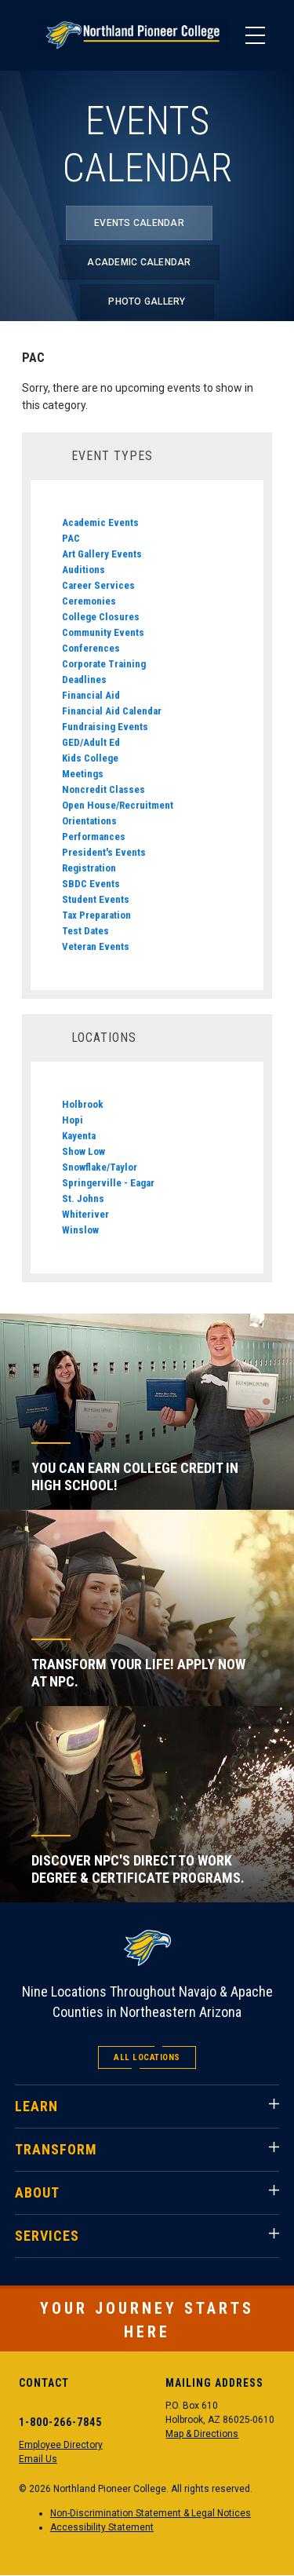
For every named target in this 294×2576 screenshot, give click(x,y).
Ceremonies (89, 601)
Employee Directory (61, 2444)
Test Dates (85, 931)
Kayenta (79, 1136)
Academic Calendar (139, 262)
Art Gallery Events (102, 554)
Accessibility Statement (102, 2527)
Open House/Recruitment (117, 805)
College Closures (101, 617)
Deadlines (84, 679)
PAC (71, 538)
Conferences (91, 648)
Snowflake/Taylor (99, 1167)
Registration (89, 868)
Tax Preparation (96, 915)
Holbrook (82, 1104)
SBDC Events (91, 884)
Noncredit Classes (103, 789)
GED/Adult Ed (91, 742)
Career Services (98, 585)
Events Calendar (139, 222)
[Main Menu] (255, 35)
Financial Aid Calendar (112, 711)
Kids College (90, 758)
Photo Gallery (146, 301)
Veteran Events (95, 946)
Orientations (89, 821)
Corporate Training (104, 664)
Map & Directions (201, 2433)
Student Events (95, 899)
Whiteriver (85, 1214)
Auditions (83, 569)
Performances (93, 836)
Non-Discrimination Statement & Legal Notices (150, 2513)
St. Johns (83, 1198)
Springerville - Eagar (108, 1183)
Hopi (72, 1120)
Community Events (103, 632)
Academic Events (100, 522)
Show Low (83, 1151)
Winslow (80, 1230)
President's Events (104, 852)
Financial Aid (91, 695)
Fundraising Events (105, 727)
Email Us (38, 2459)
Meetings (82, 774)
